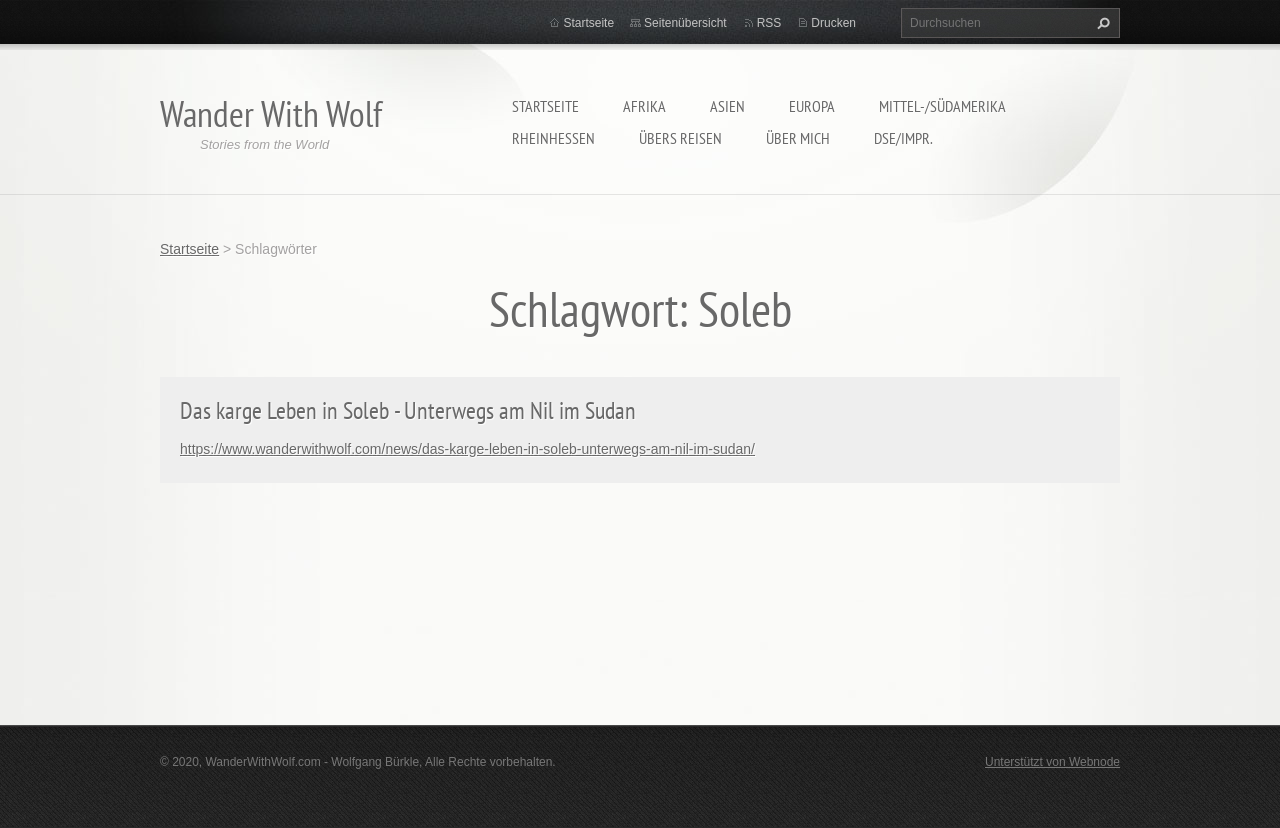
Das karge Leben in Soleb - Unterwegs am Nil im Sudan (408, 410)
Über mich (798, 138)
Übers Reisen (680, 138)
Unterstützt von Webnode (1052, 762)
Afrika (644, 106)
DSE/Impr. (903, 138)
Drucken (833, 23)
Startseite (545, 106)
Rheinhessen (553, 138)
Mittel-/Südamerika (942, 106)
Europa (812, 106)
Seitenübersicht (685, 23)
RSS (769, 23)
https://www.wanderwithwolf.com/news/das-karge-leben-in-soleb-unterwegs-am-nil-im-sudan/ (467, 449)
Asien (727, 106)
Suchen (1101, 23)
